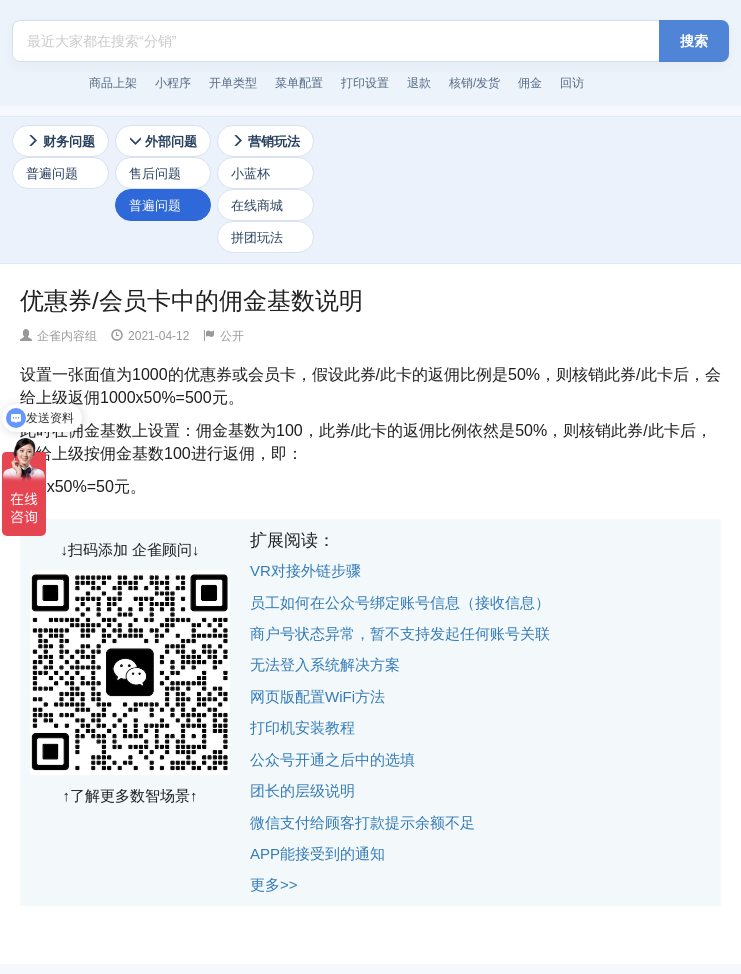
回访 (572, 83)
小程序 (173, 83)
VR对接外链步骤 (305, 570)
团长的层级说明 (302, 790)
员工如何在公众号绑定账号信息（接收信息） (400, 602)
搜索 (694, 41)
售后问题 (155, 173)
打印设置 (365, 83)
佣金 (530, 83)
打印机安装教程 (302, 727)
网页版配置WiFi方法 (317, 696)
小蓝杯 (250, 173)
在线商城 (257, 205)
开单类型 (233, 83)
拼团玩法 (257, 237)
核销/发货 (474, 83)
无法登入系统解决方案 (325, 664)
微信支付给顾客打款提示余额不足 (362, 822)
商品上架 (113, 83)
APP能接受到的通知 (317, 853)
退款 (419, 83)
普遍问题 (52, 173)
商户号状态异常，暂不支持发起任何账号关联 (400, 633)
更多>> (274, 884)
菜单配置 (299, 83)
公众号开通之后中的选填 (332, 759)
